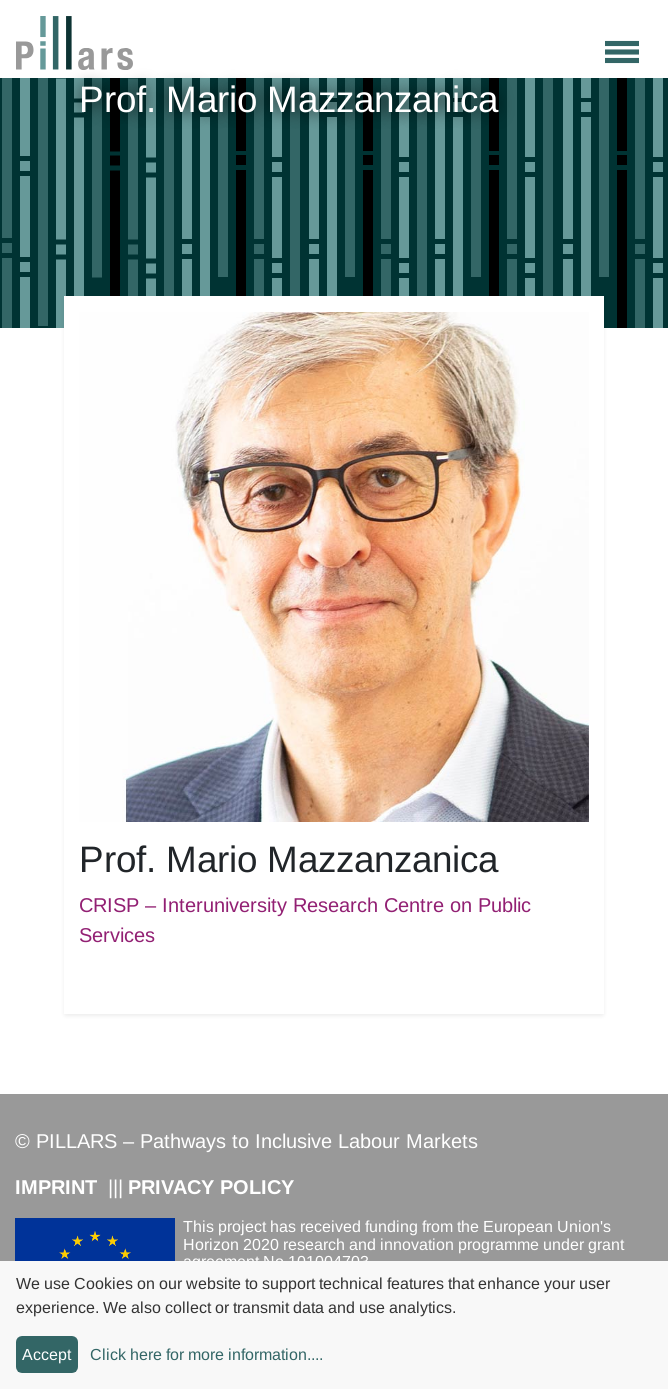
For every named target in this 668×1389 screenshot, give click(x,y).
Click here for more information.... (206, 1354)
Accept (46, 1354)
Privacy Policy (211, 1187)
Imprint (56, 1187)
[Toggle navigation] (622, 48)
